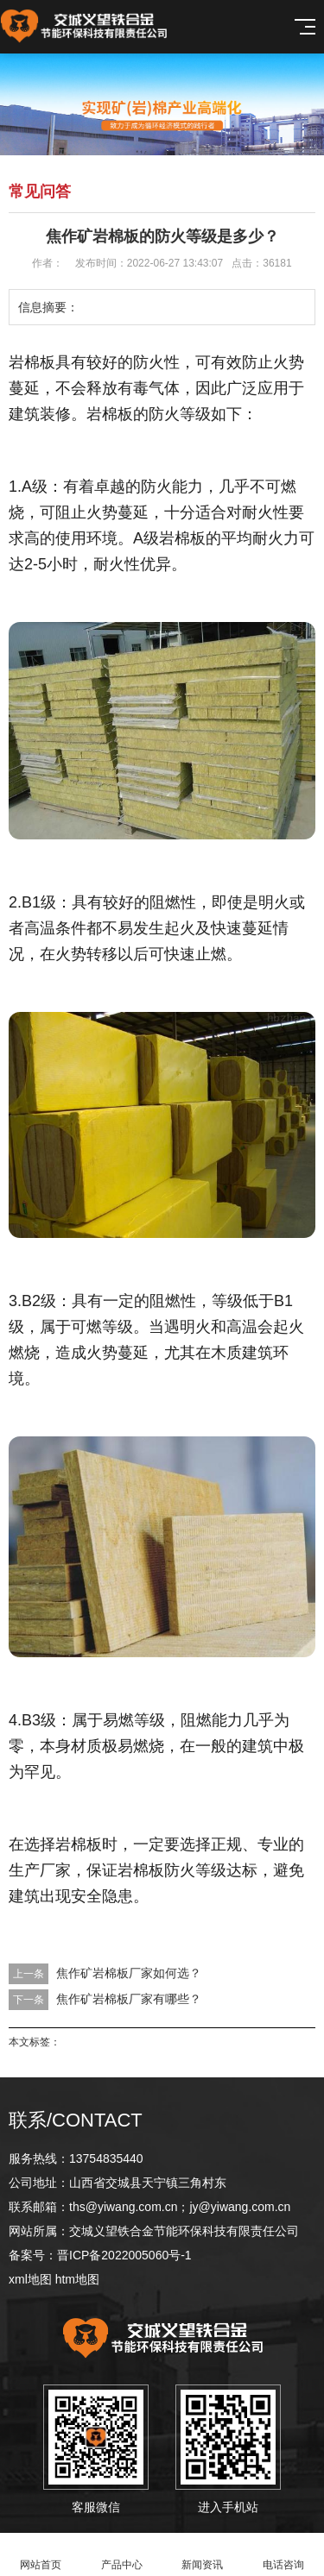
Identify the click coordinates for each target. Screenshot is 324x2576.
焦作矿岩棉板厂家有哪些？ (128, 1999)
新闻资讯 (203, 2555)
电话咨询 (283, 2555)
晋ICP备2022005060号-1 (124, 2255)
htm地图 (77, 2279)
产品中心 (121, 2555)
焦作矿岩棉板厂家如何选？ (128, 1973)
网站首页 (40, 2555)
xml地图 (30, 2279)
